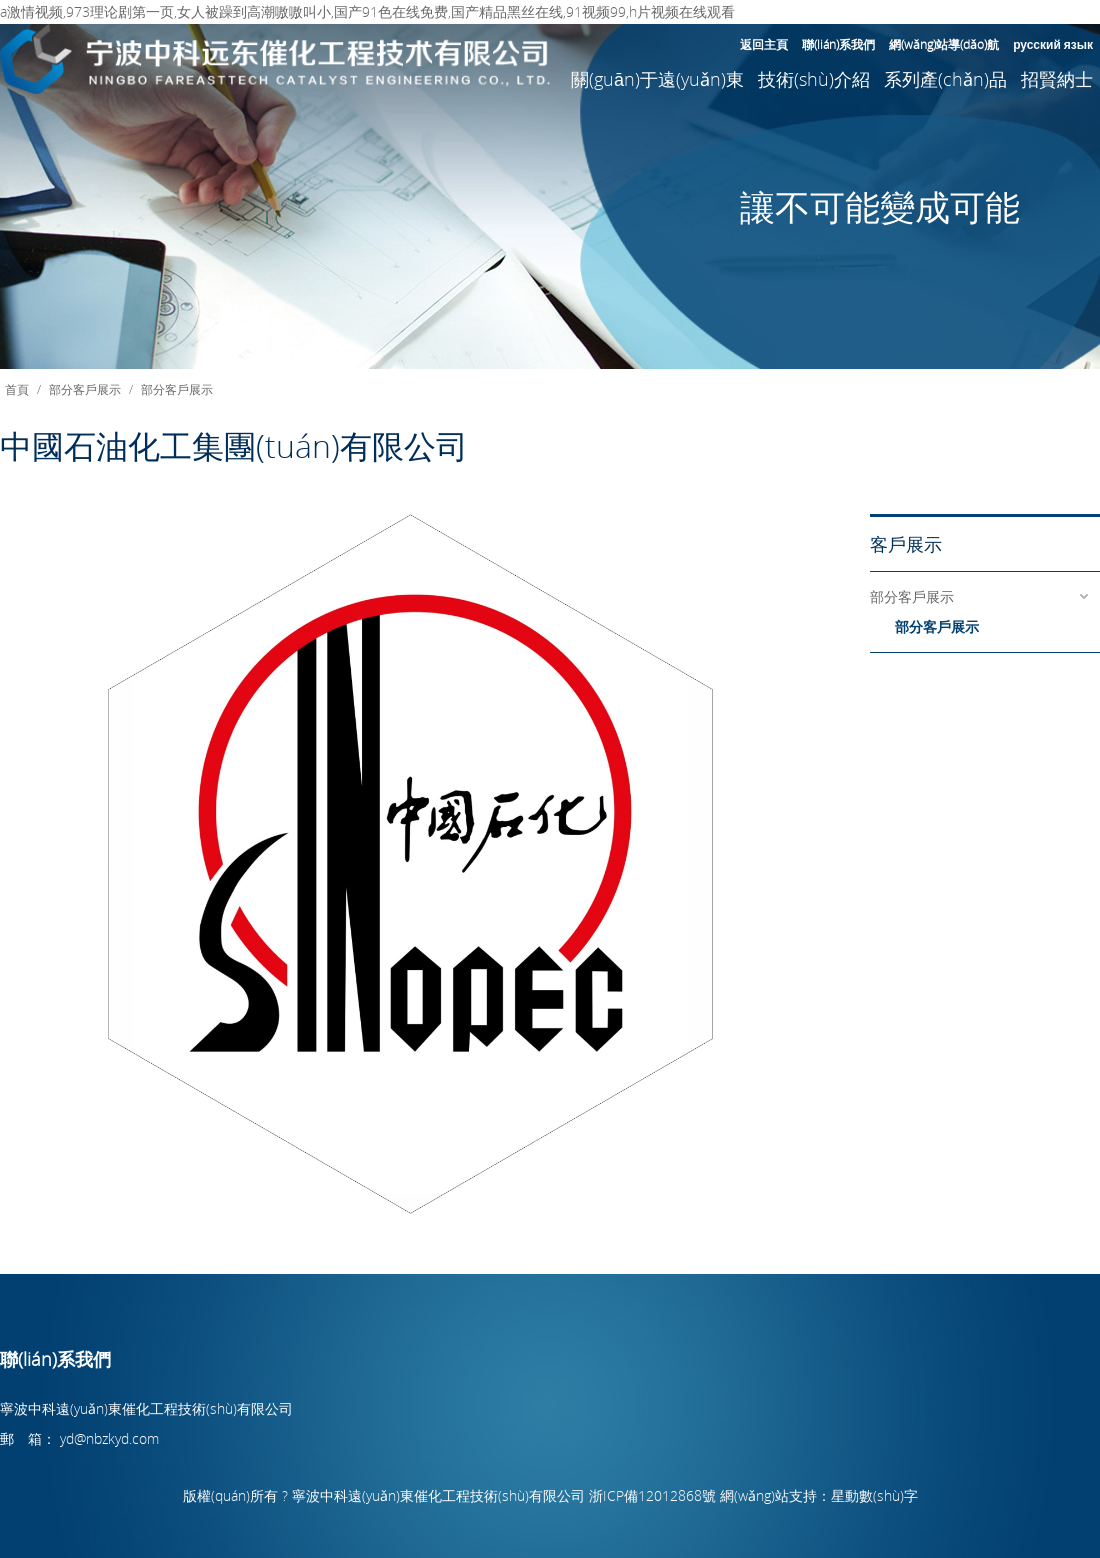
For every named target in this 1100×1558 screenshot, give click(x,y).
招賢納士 (1057, 79)
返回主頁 (764, 44)
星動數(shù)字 (874, 1495)
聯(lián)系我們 (838, 44)
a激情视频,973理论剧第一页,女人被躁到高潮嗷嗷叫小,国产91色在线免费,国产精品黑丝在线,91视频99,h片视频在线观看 (367, 11)
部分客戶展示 (85, 389)
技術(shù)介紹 (814, 79)
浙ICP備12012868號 (652, 1495)
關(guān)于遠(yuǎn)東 (657, 79)
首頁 (17, 389)
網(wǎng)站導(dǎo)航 (944, 44)
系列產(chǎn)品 (945, 79)
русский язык (1053, 44)
